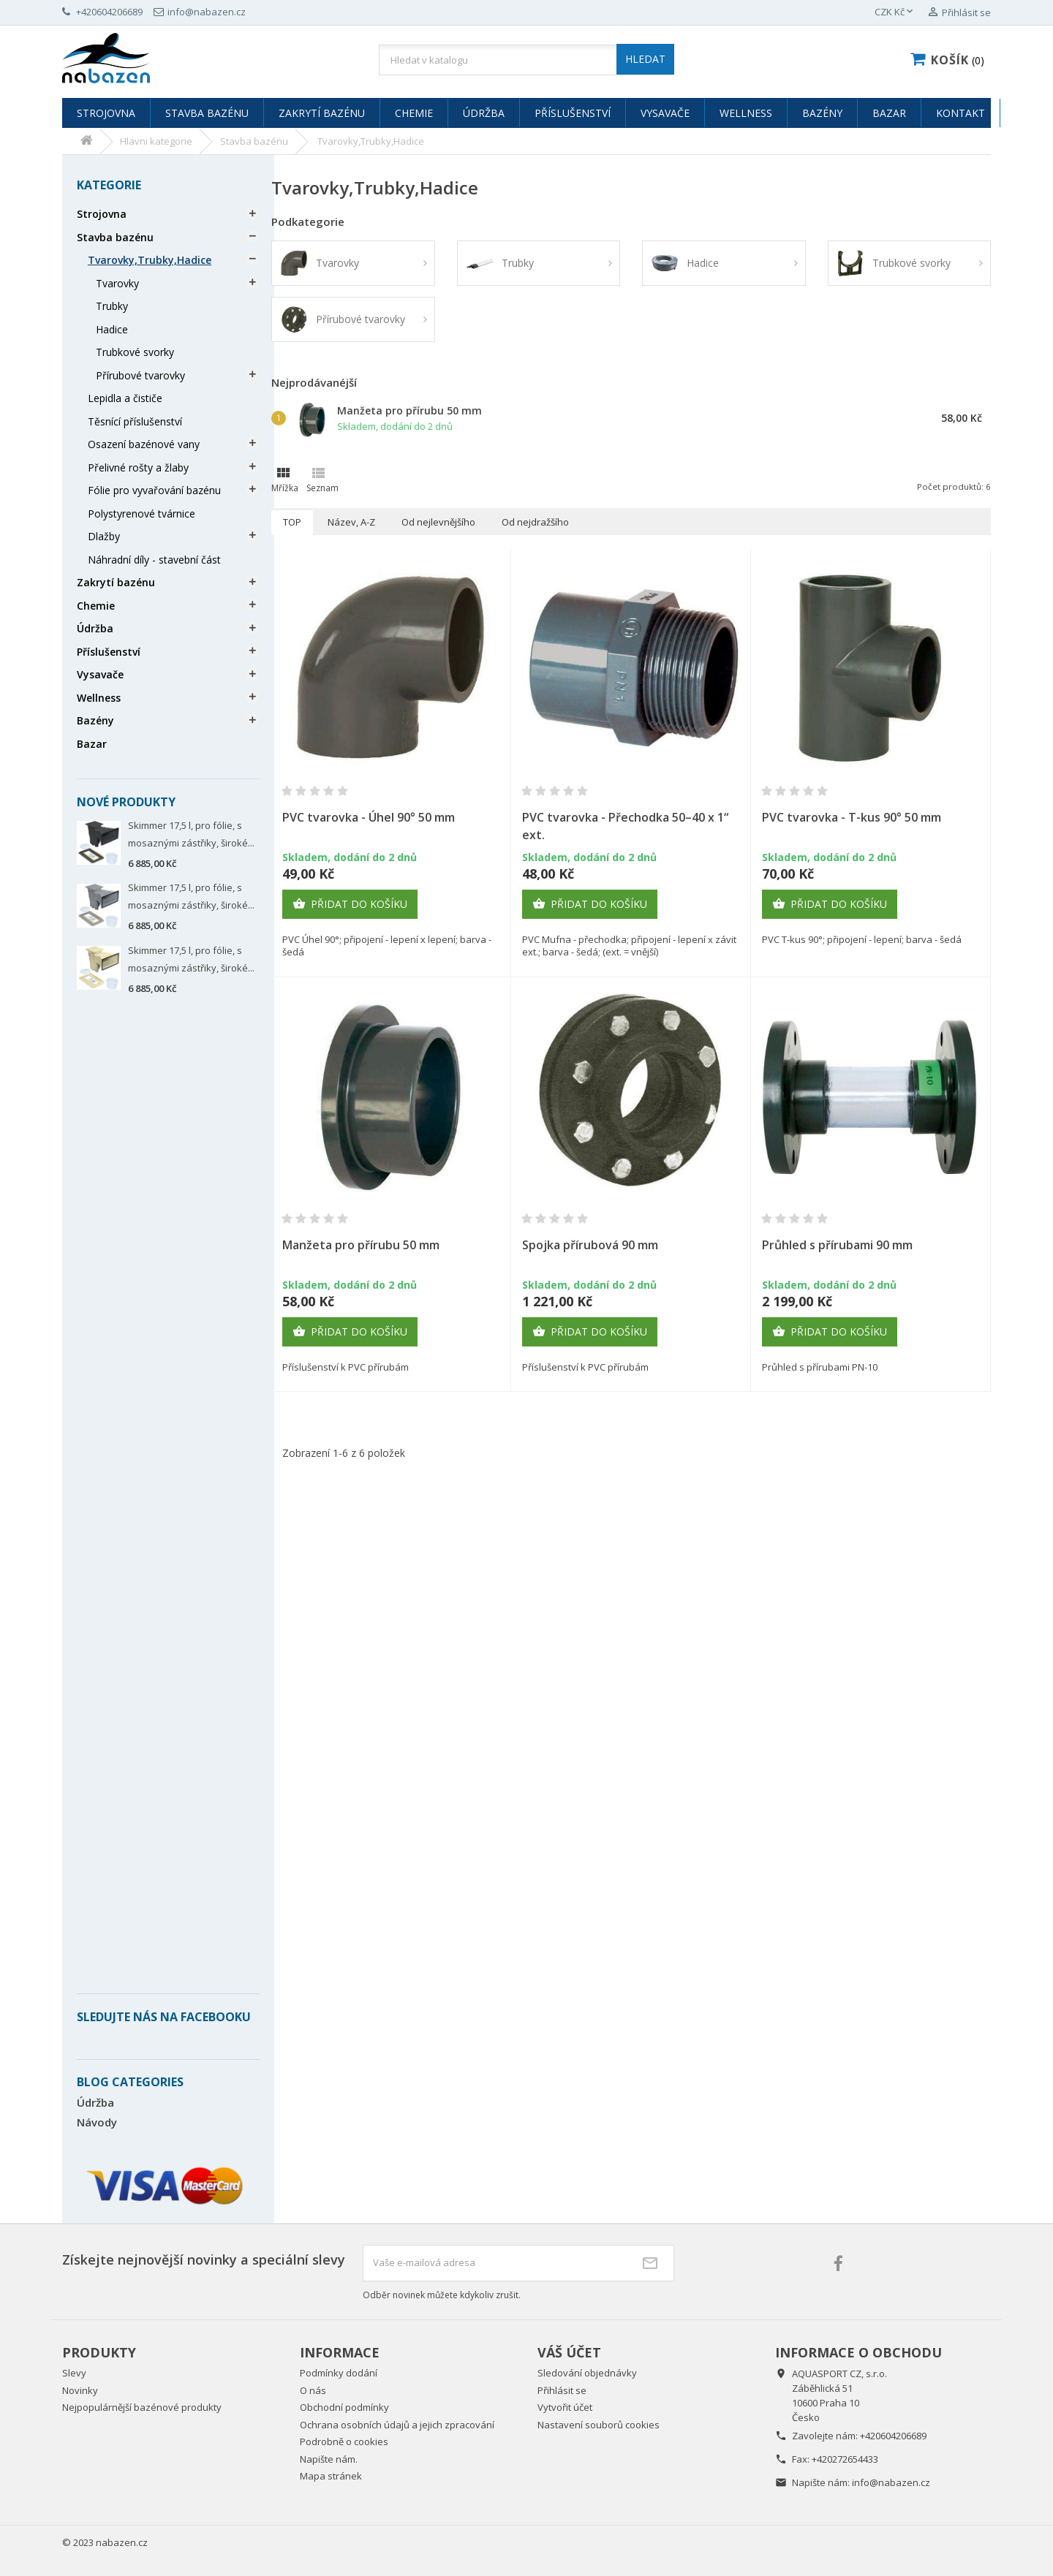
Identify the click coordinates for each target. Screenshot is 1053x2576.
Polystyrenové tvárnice (141, 513)
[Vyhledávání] (526, 60)
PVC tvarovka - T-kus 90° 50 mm (851, 817)
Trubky (112, 306)
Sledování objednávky (587, 2372)
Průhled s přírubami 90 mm (837, 1245)
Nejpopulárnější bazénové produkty (142, 2407)
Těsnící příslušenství (135, 421)
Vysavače (665, 113)
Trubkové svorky (135, 352)
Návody (97, 2122)
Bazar (889, 113)
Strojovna (106, 113)
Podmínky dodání (338, 2372)
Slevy (74, 2372)
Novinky (80, 2390)
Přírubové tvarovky (140, 375)
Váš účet (569, 2352)
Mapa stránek (331, 2475)
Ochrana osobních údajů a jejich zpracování (397, 2424)
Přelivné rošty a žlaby (138, 467)
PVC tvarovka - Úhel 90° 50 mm (368, 817)
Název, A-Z (351, 522)
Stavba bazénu (207, 113)
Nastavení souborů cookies (598, 2424)
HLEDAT (645, 59)
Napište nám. (329, 2459)
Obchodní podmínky (344, 2407)
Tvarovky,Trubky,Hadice (149, 260)
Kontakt (960, 113)
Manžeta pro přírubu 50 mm (409, 410)
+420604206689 (893, 2435)
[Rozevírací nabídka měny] (895, 12)
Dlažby (104, 536)
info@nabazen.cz (891, 2482)
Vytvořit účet (564, 2407)
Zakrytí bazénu (322, 113)
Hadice (112, 329)
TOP (292, 522)
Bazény (822, 113)
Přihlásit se (561, 2390)
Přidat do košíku (349, 904)
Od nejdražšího (535, 522)
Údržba (484, 113)
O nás (313, 2390)
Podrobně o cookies (344, 2441)
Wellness (746, 113)
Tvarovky (117, 283)
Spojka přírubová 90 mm (590, 1245)
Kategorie (109, 185)
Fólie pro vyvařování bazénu (154, 490)
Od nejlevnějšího (438, 522)
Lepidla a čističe (125, 398)
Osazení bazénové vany (144, 444)
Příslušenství (573, 113)
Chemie (414, 113)
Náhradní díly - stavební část (154, 560)
